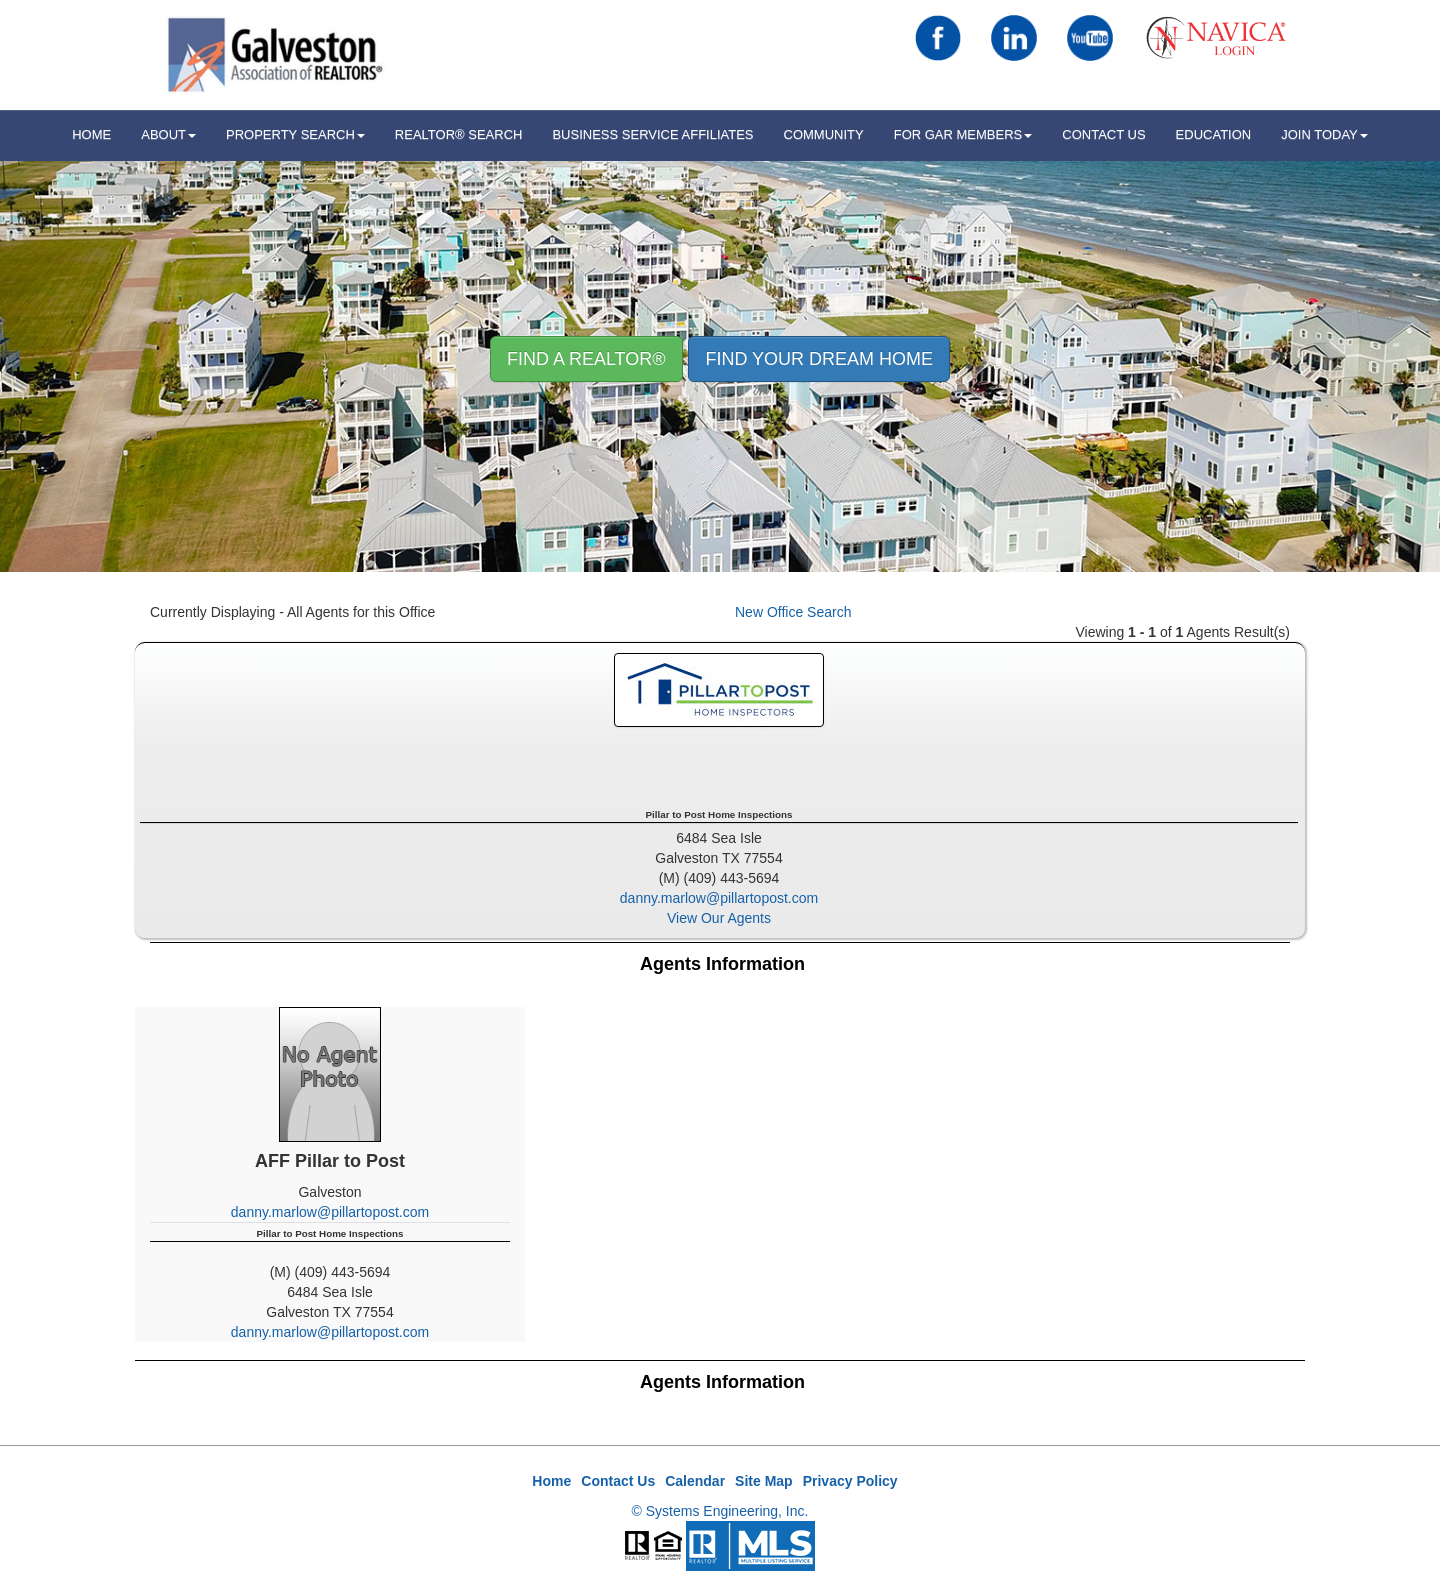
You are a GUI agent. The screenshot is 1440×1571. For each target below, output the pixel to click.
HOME (91, 134)
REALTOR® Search (459, 134)
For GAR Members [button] (963, 134)
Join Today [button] (1324, 134)
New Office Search (793, 612)
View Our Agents (719, 918)
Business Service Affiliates (652, 134)
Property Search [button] (295, 134)
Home (551, 1481)
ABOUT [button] (168, 134)
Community (824, 134)
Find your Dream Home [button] (819, 359)
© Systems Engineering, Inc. (720, 1511)
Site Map (764, 1481)
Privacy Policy (850, 1481)
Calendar (695, 1481)
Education (1214, 134)
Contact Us (1103, 134)
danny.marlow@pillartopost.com (719, 898)
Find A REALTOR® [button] (586, 359)
